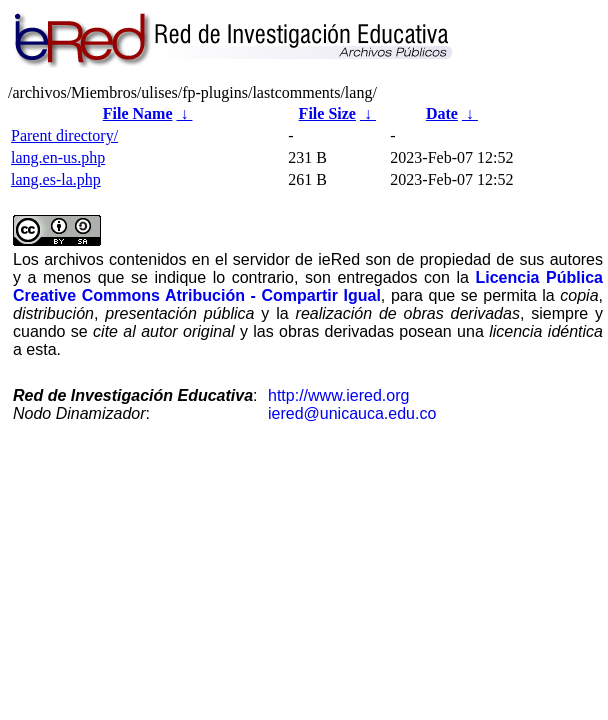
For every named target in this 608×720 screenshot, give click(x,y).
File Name (138, 113)
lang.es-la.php (56, 179)
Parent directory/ (64, 135)
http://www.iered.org (338, 395)
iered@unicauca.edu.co (352, 413)
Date (442, 113)
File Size (327, 113)
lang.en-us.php (58, 157)
